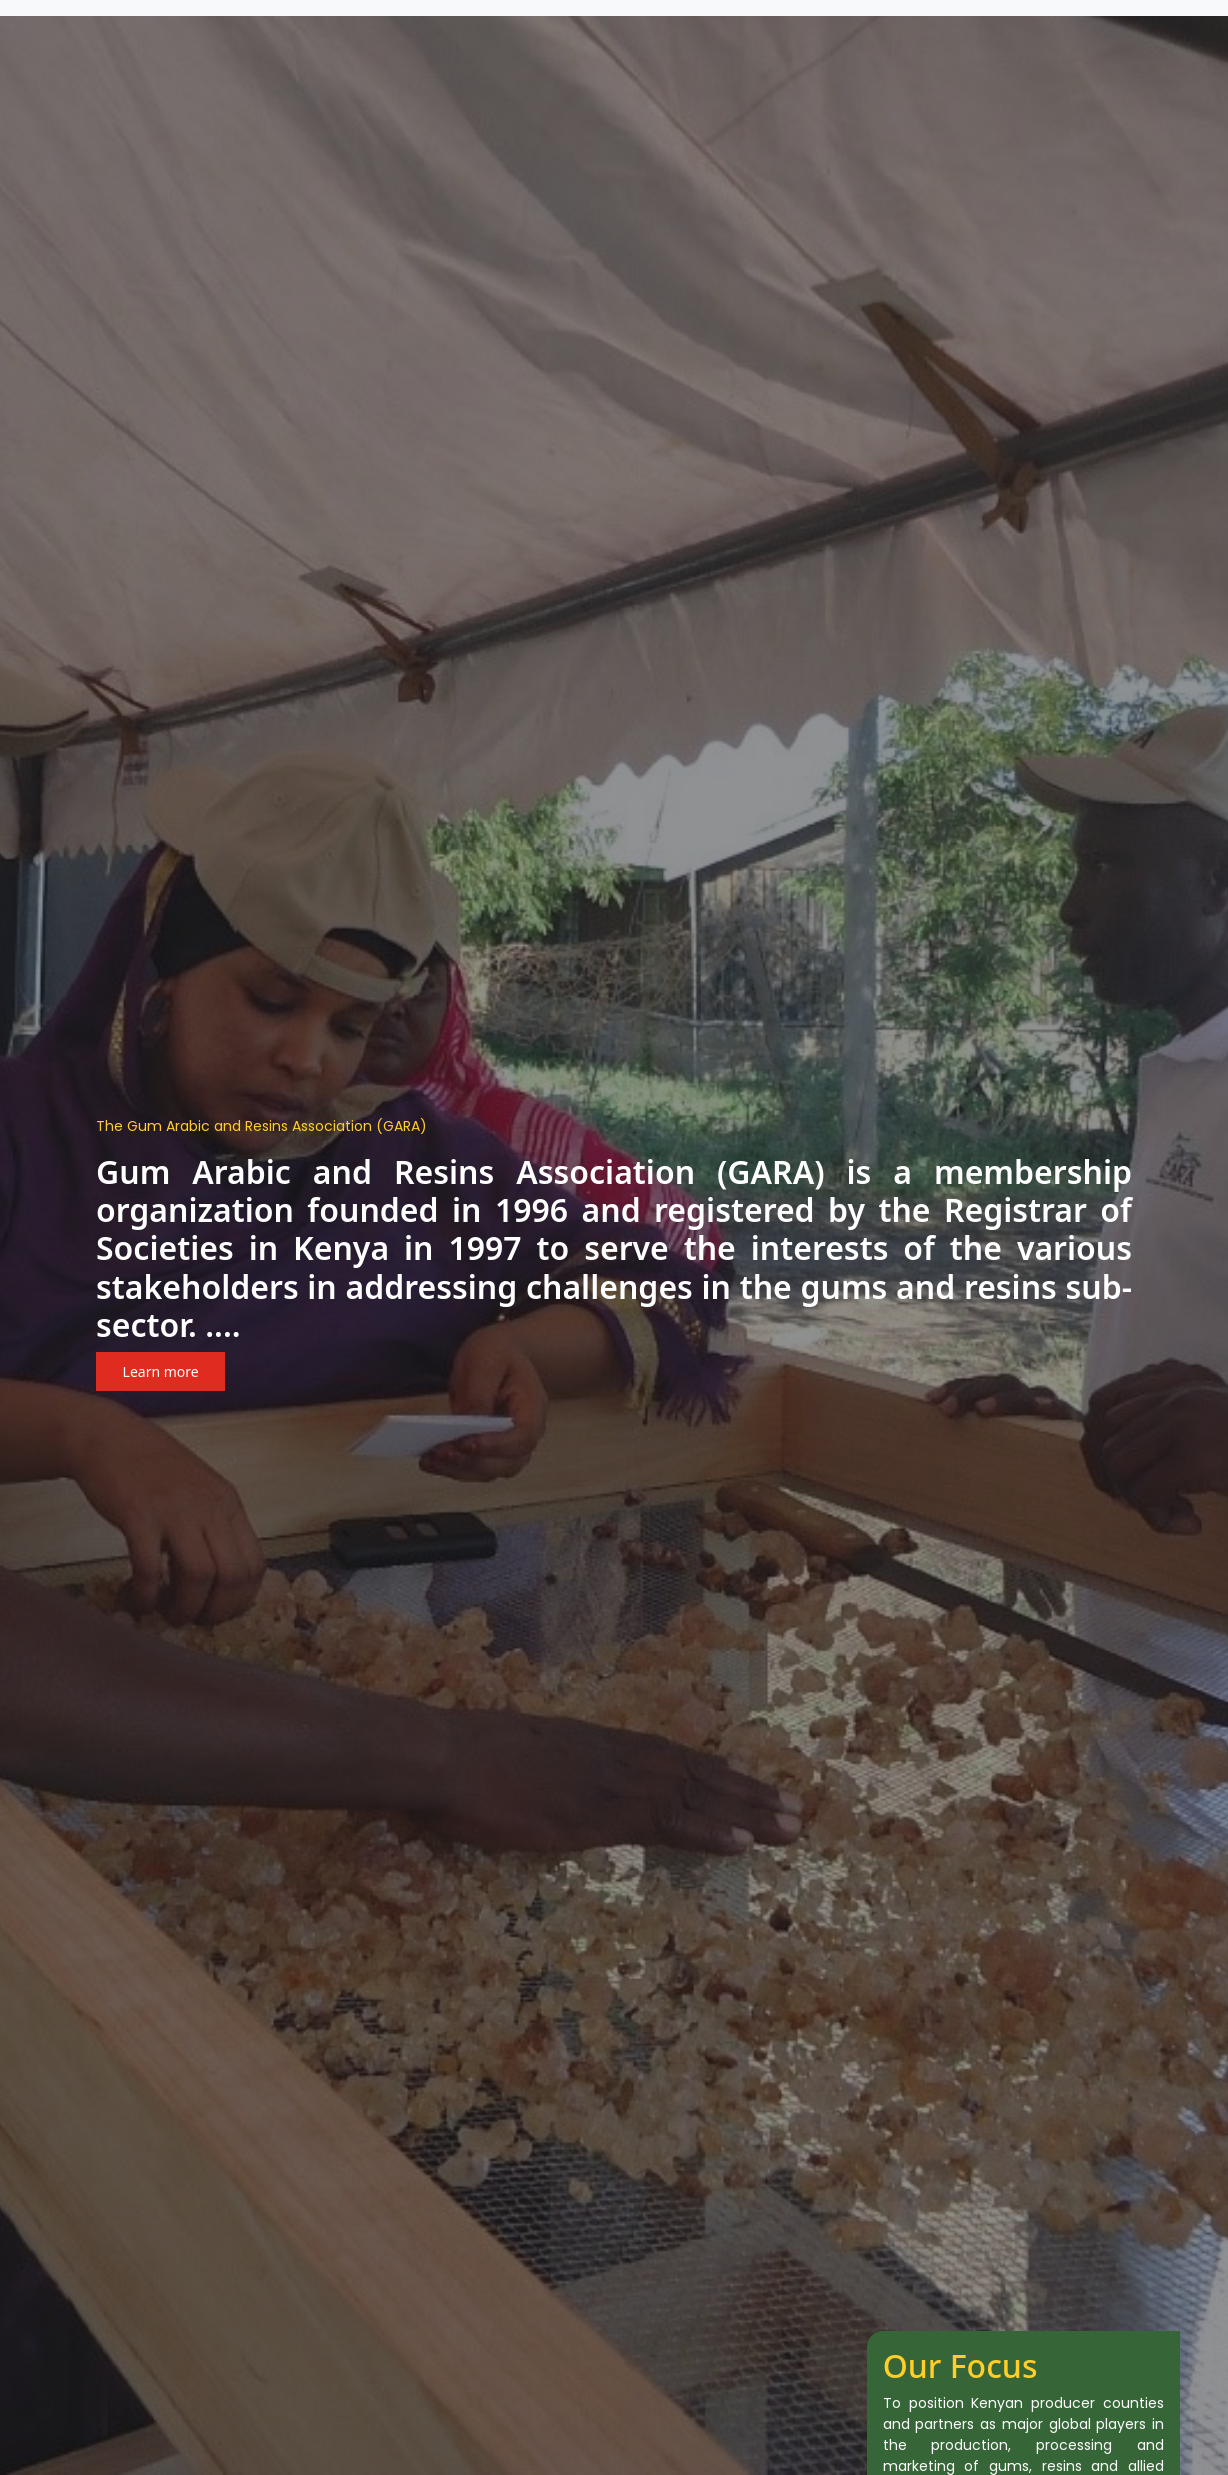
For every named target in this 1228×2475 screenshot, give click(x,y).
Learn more (161, 1371)
